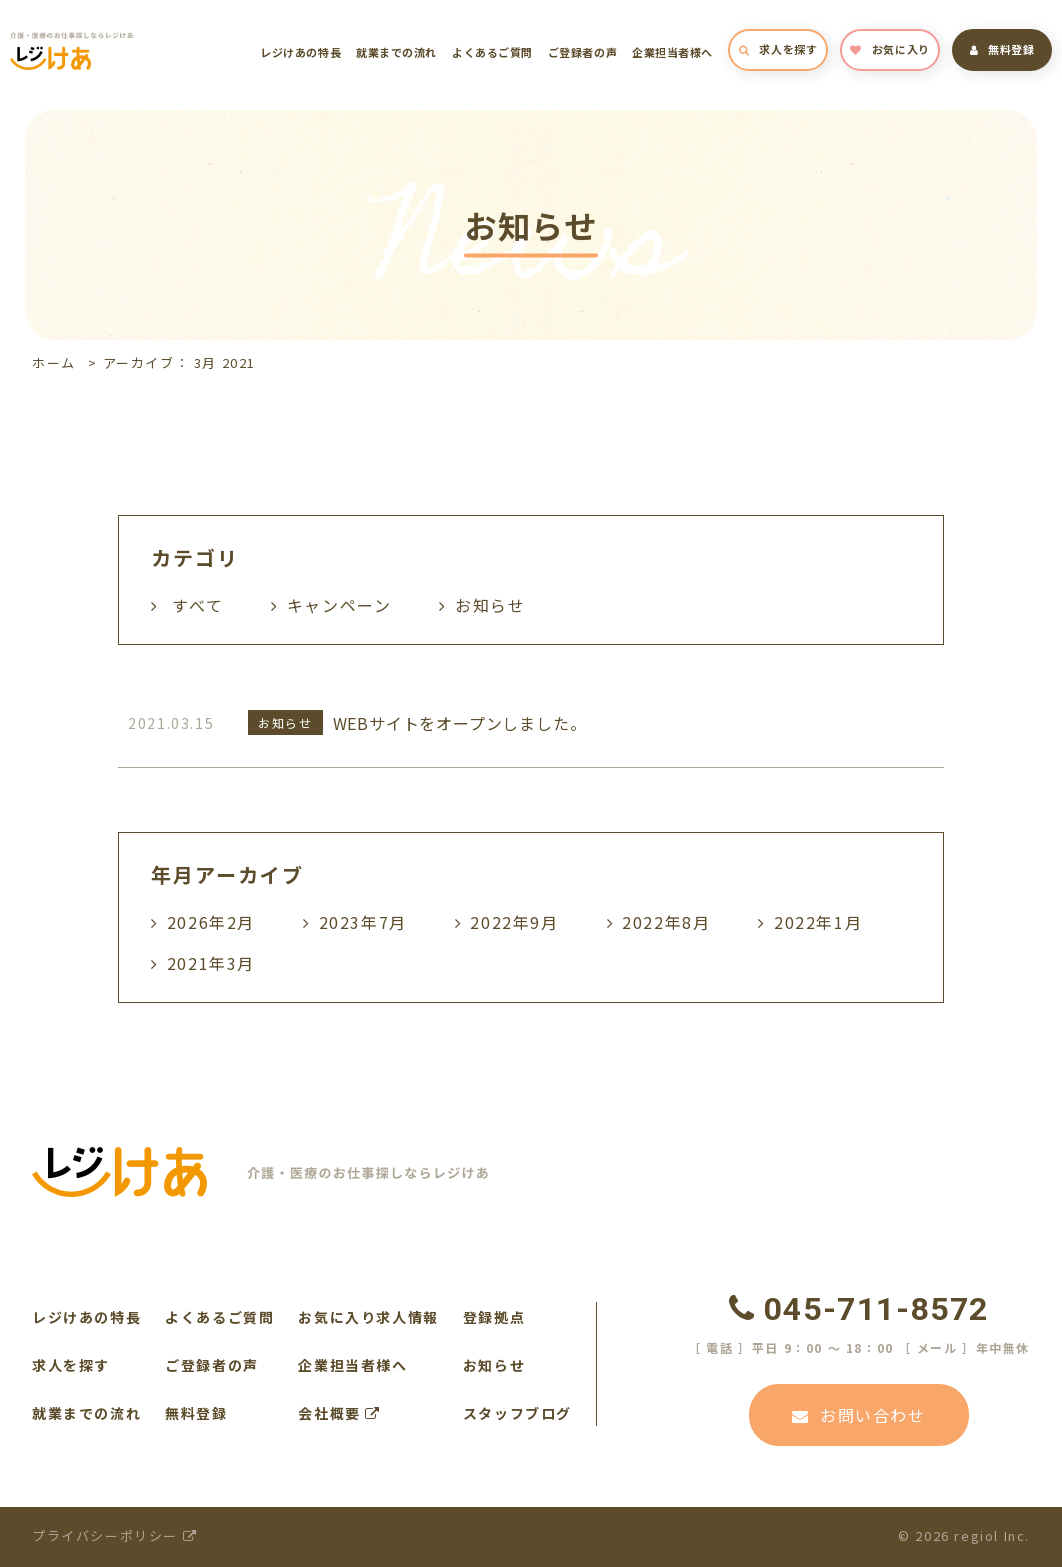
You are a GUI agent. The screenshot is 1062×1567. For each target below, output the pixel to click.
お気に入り (889, 49)
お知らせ (494, 1365)
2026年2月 (211, 922)
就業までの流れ (396, 52)
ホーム (54, 362)
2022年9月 (514, 922)
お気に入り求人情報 (368, 1317)
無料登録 (1002, 49)
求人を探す (778, 49)
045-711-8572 (859, 1309)
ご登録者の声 (582, 52)
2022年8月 (666, 922)
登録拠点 (494, 1317)
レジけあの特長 (300, 52)
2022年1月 (818, 922)
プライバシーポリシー (114, 1535)
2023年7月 (363, 922)
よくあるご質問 (492, 52)
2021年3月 (211, 963)
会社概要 (339, 1413)
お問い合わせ (858, 1415)
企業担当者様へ (672, 52)
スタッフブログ (517, 1413)
